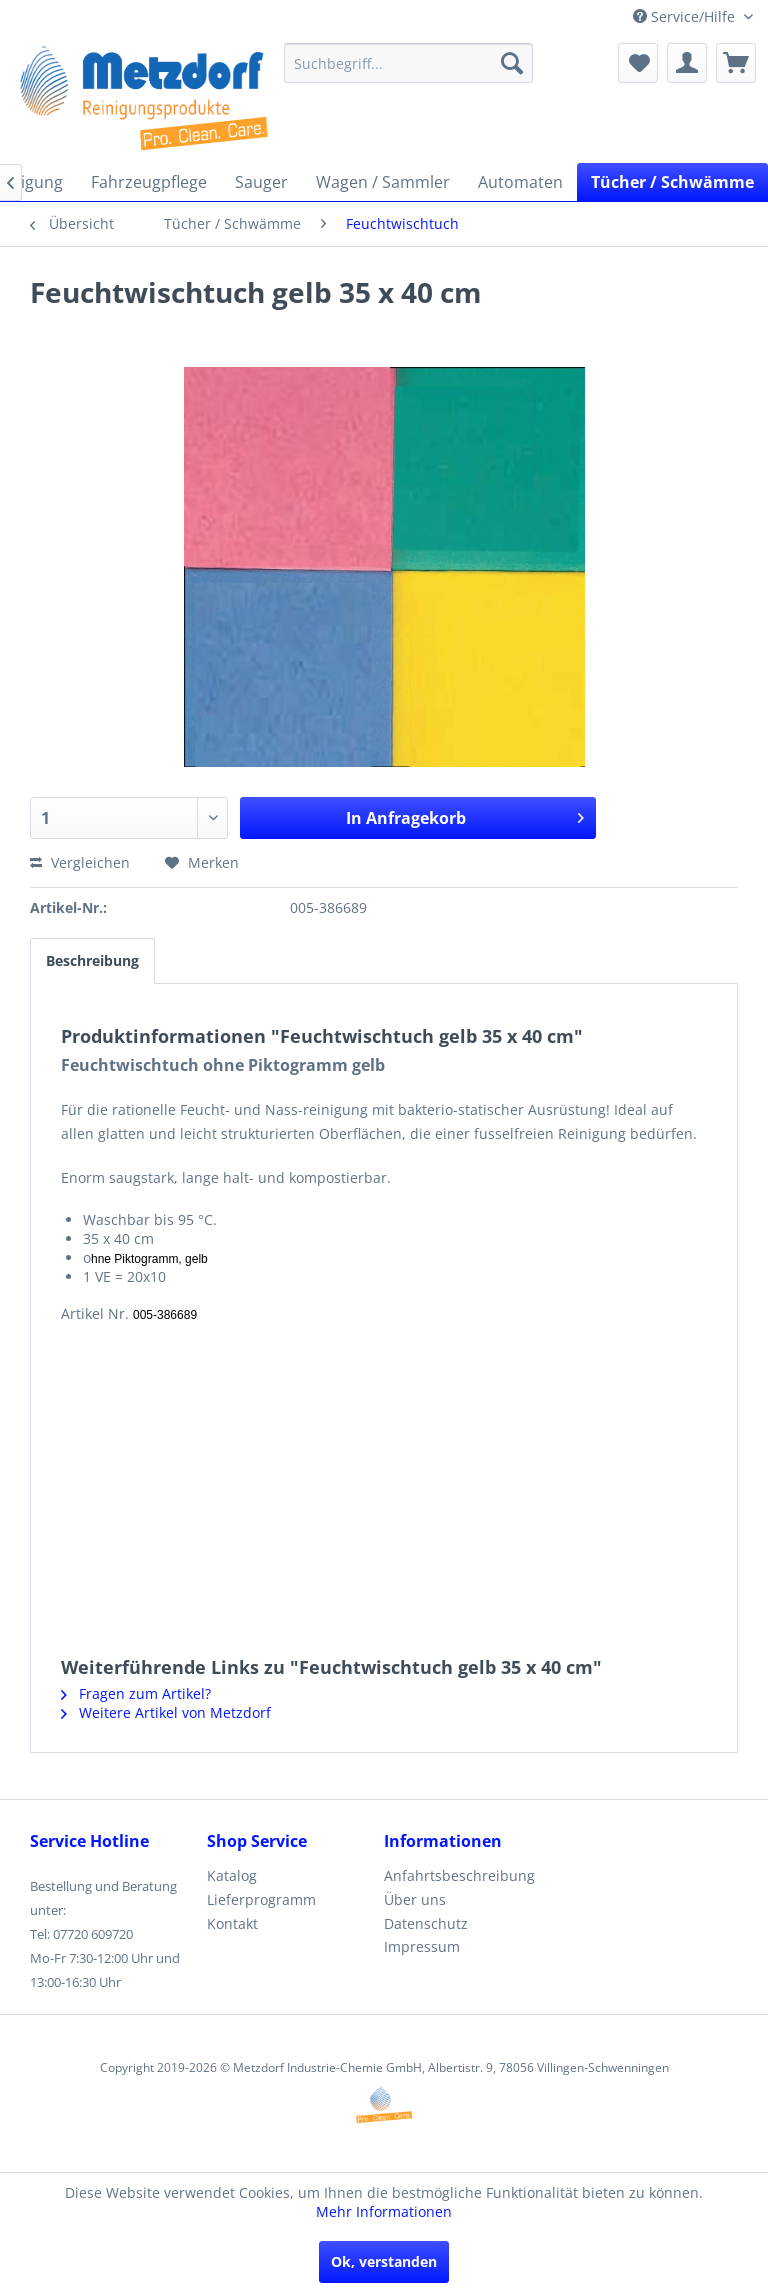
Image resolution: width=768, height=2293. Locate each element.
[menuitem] (409, 63)
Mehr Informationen (384, 2211)
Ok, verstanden (384, 2261)
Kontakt (232, 1923)
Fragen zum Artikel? (136, 1693)
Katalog (232, 1875)
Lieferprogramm (261, 1899)
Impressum (422, 1946)
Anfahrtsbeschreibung (459, 1875)
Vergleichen (80, 862)
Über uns (415, 1899)
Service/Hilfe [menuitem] (686, 16)
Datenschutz (426, 1923)
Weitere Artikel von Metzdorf (166, 1712)
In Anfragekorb (465, 815)
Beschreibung (92, 960)
